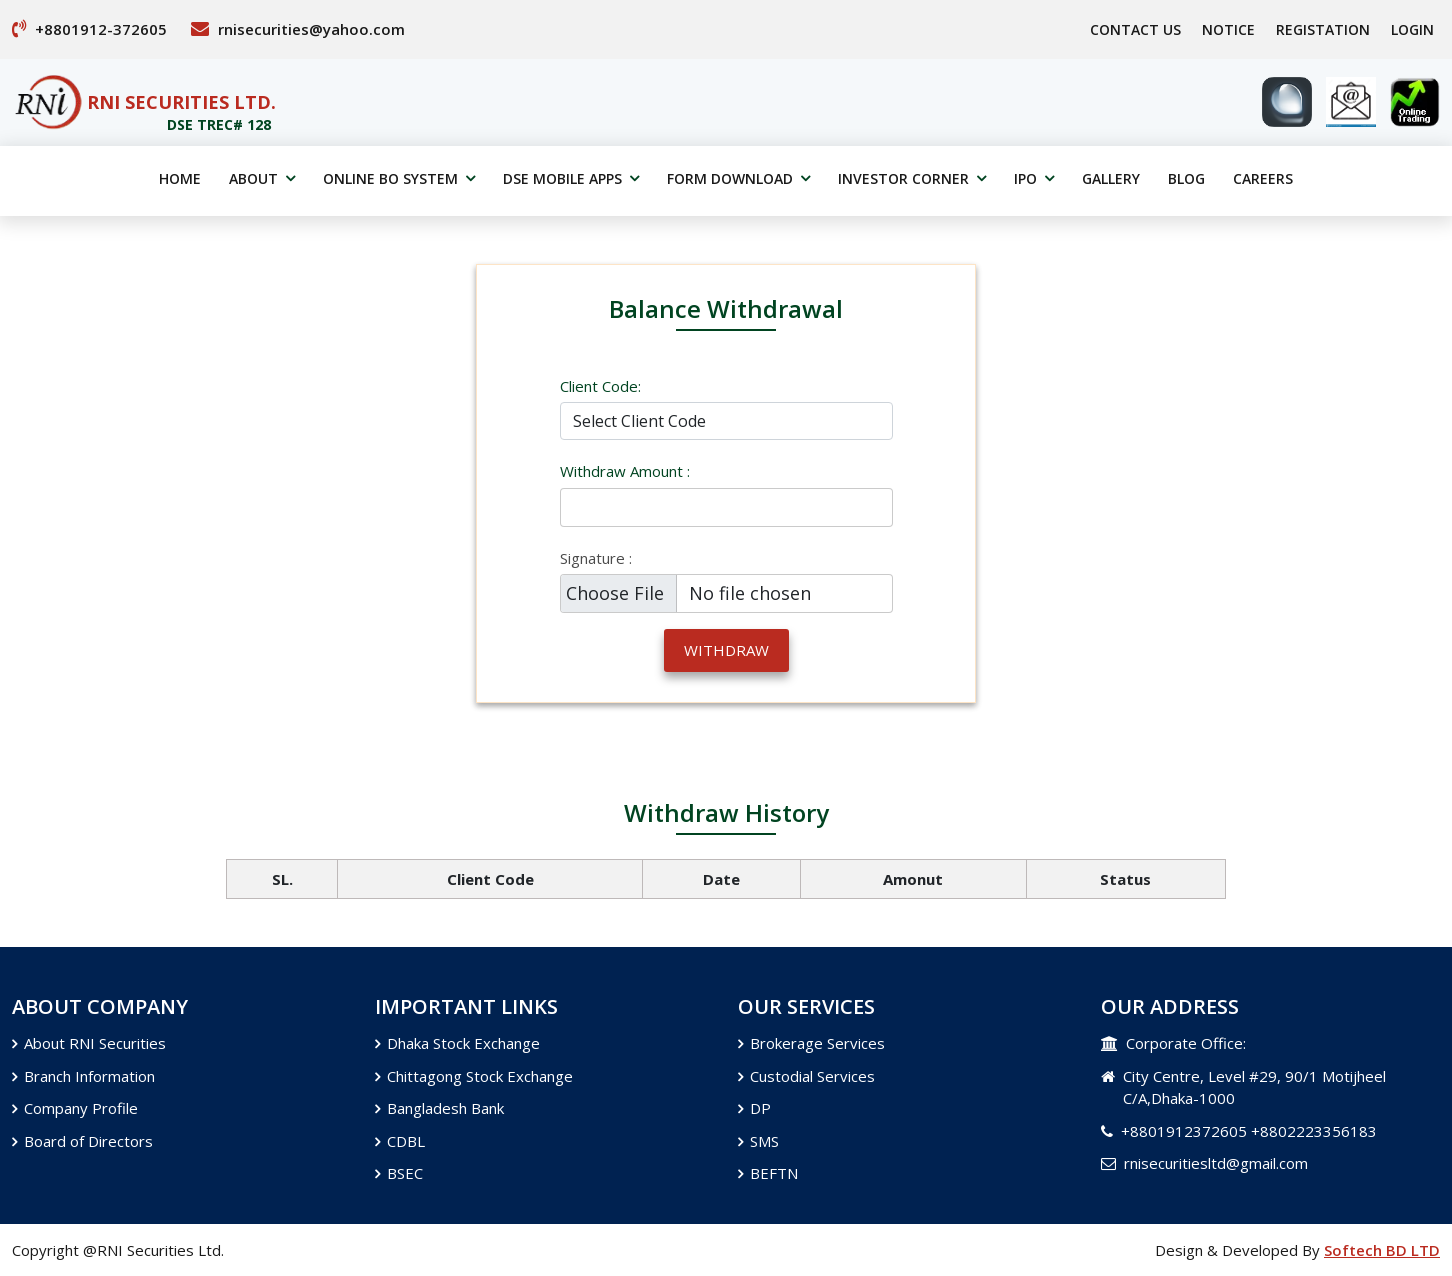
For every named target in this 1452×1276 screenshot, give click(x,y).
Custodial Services (806, 1076)
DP (754, 1108)
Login (1412, 29)
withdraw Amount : (625, 471)
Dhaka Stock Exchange (457, 1043)
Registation (1323, 29)
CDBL (400, 1141)
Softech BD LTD (1382, 1250)
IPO (1034, 178)
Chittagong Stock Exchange (474, 1076)
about (262, 178)
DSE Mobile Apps (571, 178)
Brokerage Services (811, 1043)
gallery (1111, 178)
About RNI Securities (89, 1043)
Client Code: (600, 386)
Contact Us (1135, 29)
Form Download (738, 178)
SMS (758, 1141)
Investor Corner (912, 178)
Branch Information (83, 1076)
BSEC (399, 1173)
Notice (1228, 29)
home (180, 178)
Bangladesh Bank (439, 1108)
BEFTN (768, 1173)
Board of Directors (82, 1141)
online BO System (399, 178)
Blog (1186, 178)
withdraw (726, 650)
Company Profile (75, 1108)
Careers (1263, 178)
